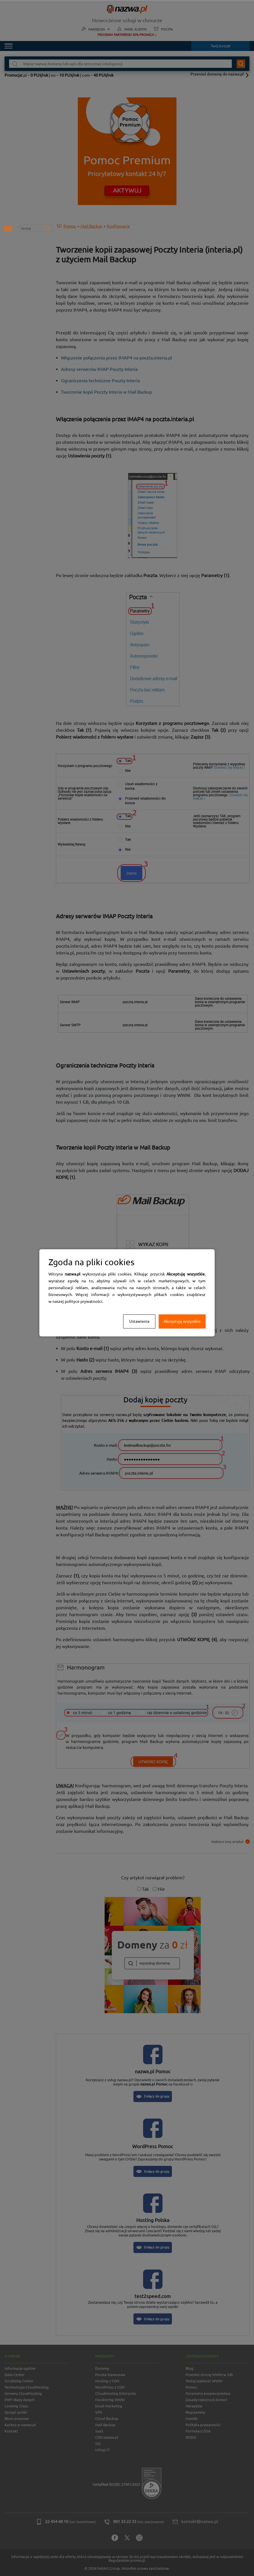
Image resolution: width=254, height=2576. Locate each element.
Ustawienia (139, 1321)
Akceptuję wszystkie (182, 1321)
